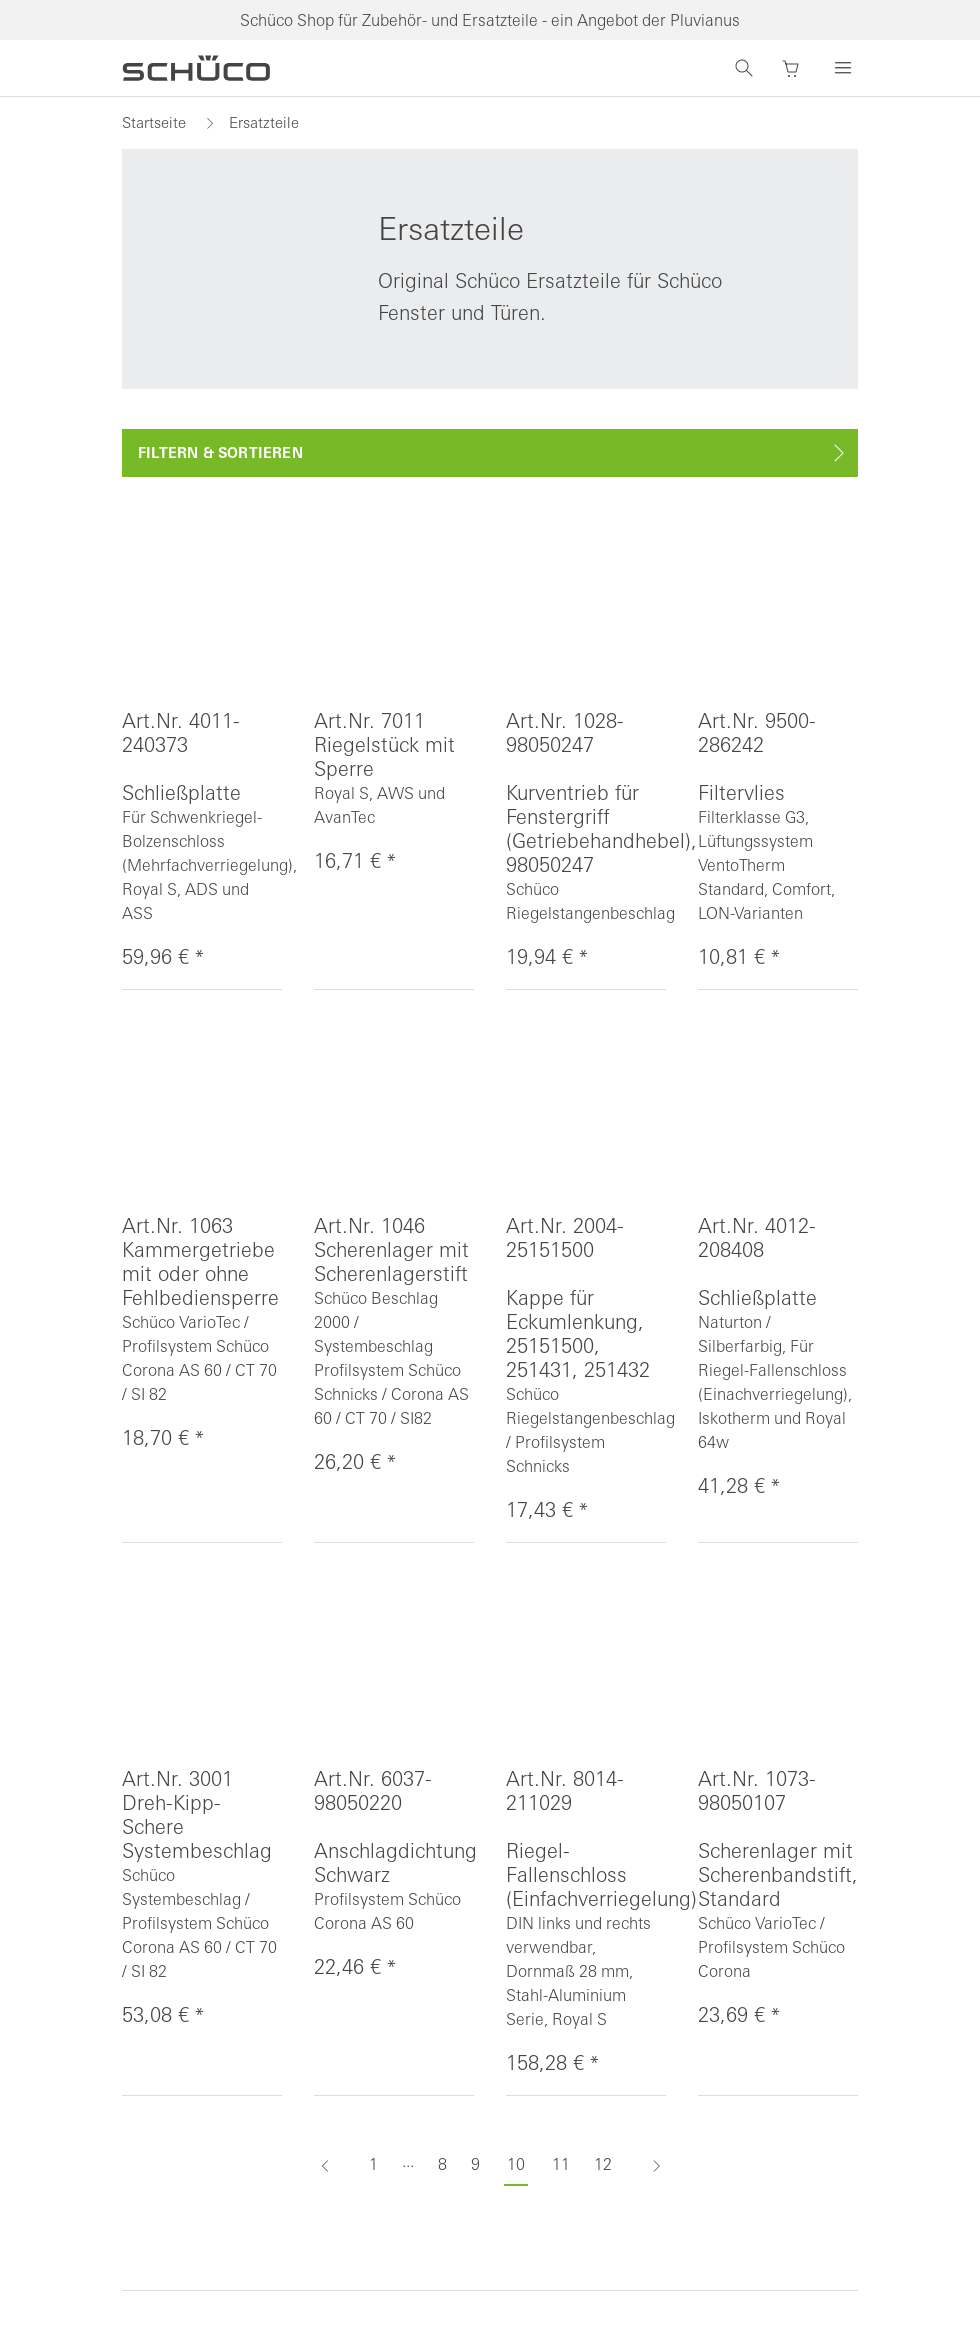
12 (603, 2164)
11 (561, 2164)
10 (516, 2164)
